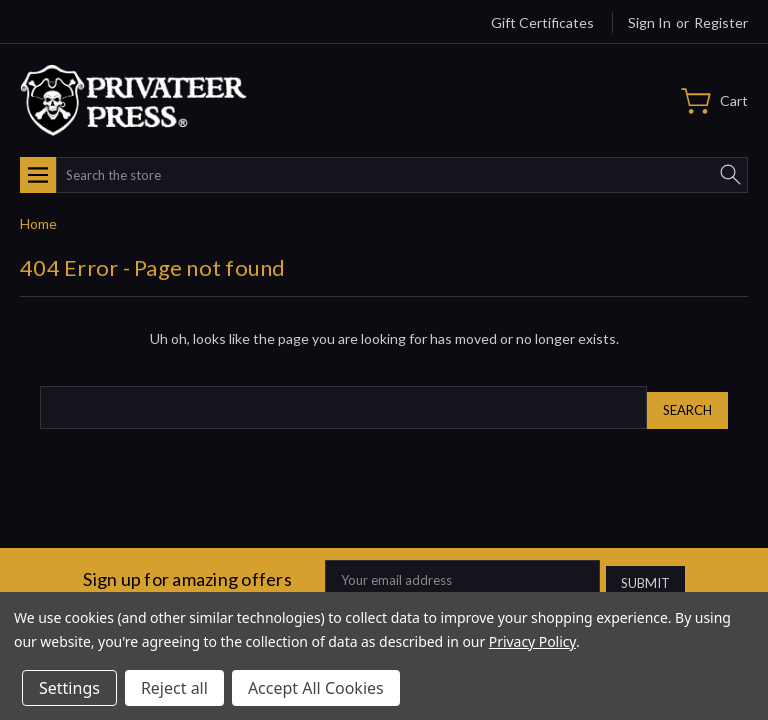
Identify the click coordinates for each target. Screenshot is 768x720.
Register (721, 22)
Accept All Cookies (316, 688)
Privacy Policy (532, 641)
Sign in (649, 22)
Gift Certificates (542, 22)
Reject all (174, 688)
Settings (69, 688)
